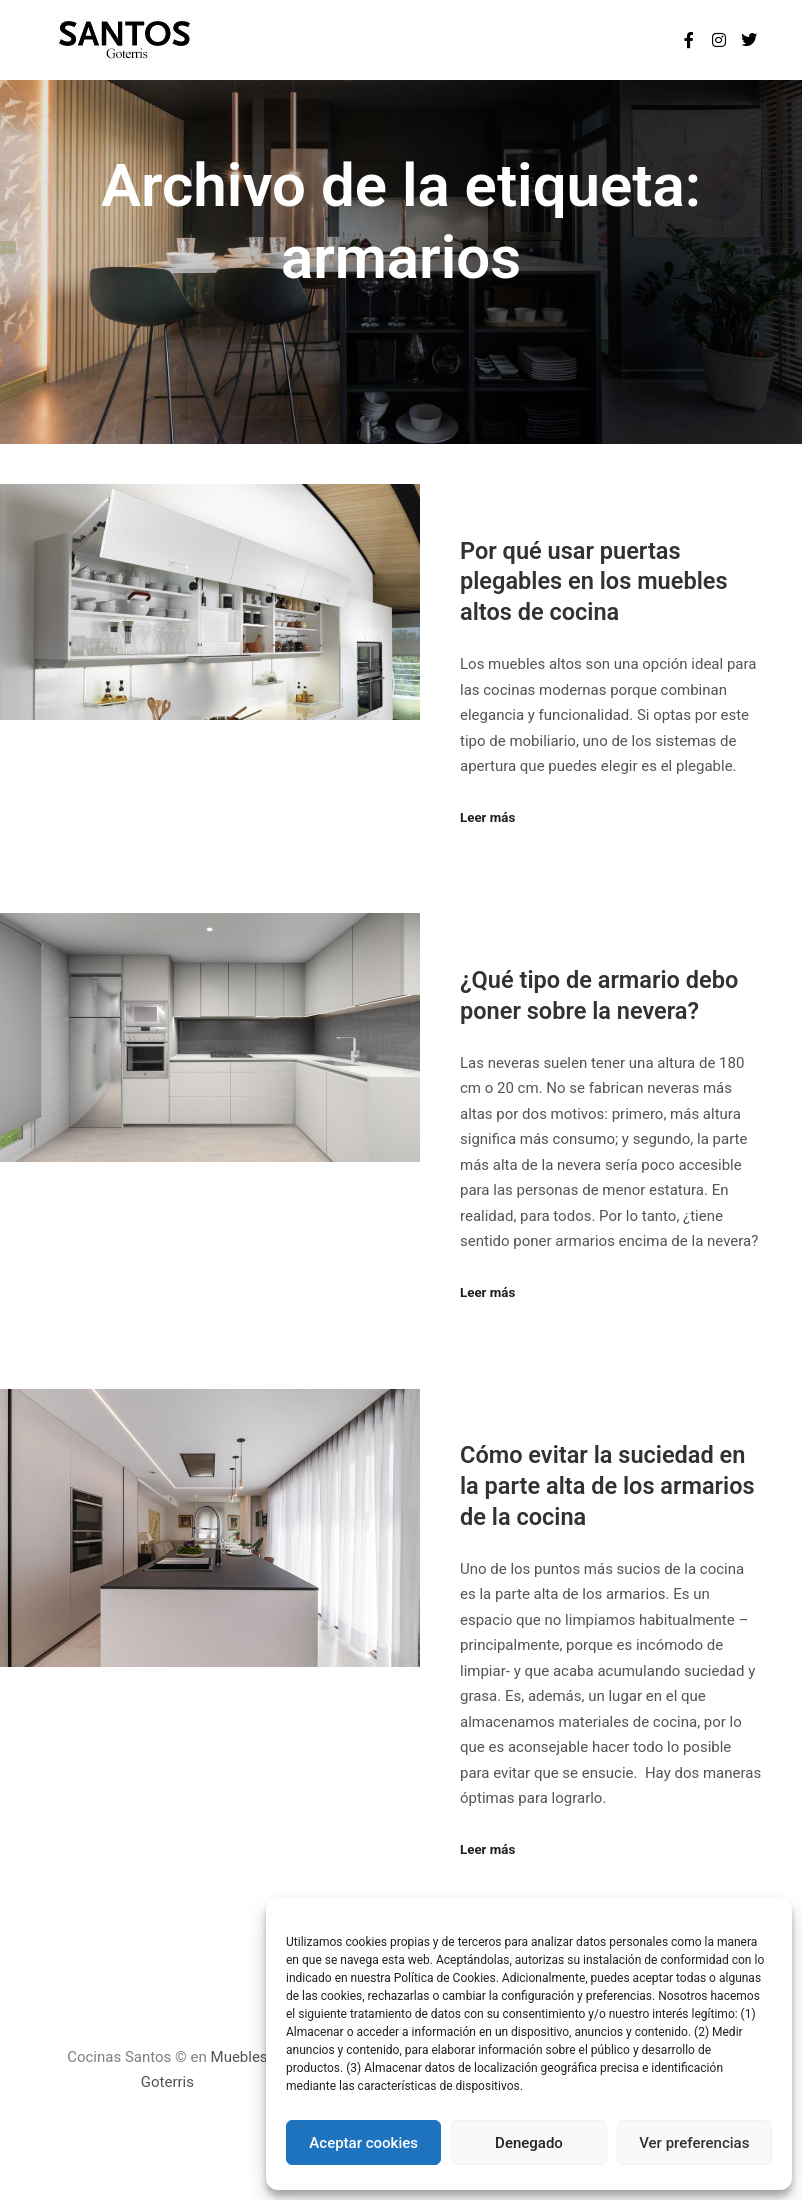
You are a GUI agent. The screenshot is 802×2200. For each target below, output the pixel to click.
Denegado (529, 2143)
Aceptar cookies (363, 2143)
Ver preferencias (694, 2143)
